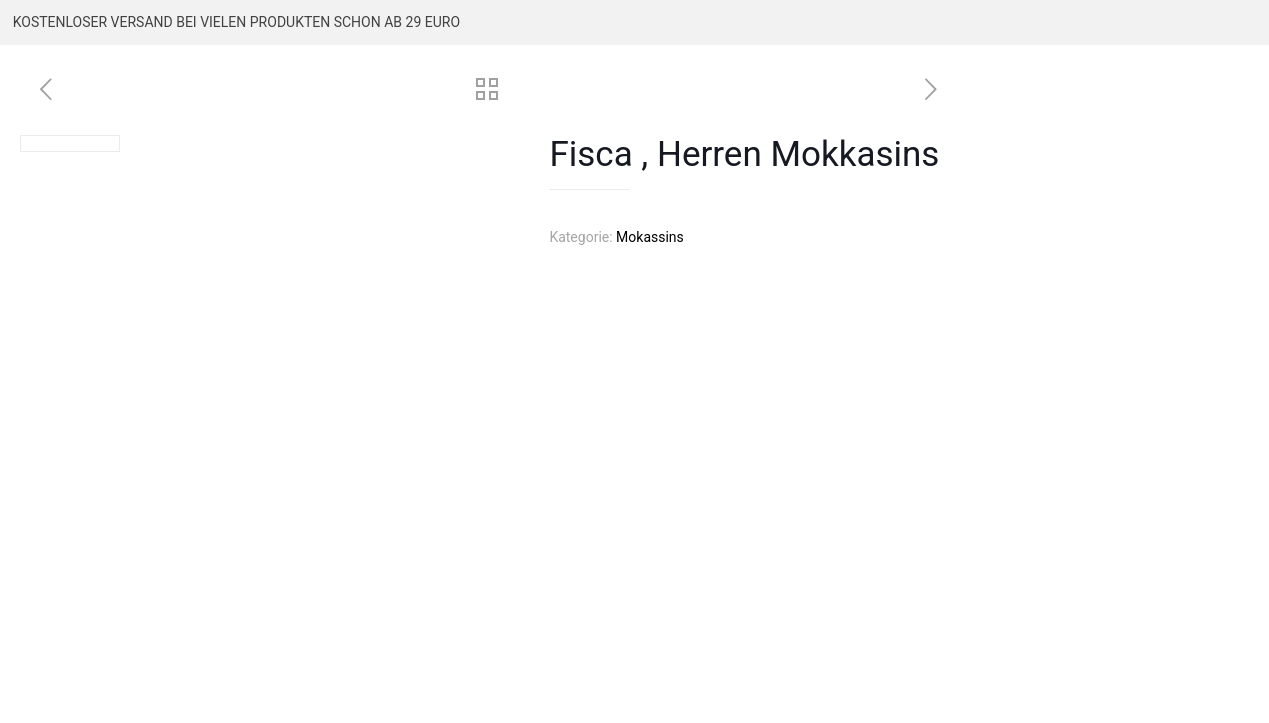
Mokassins (650, 237)
